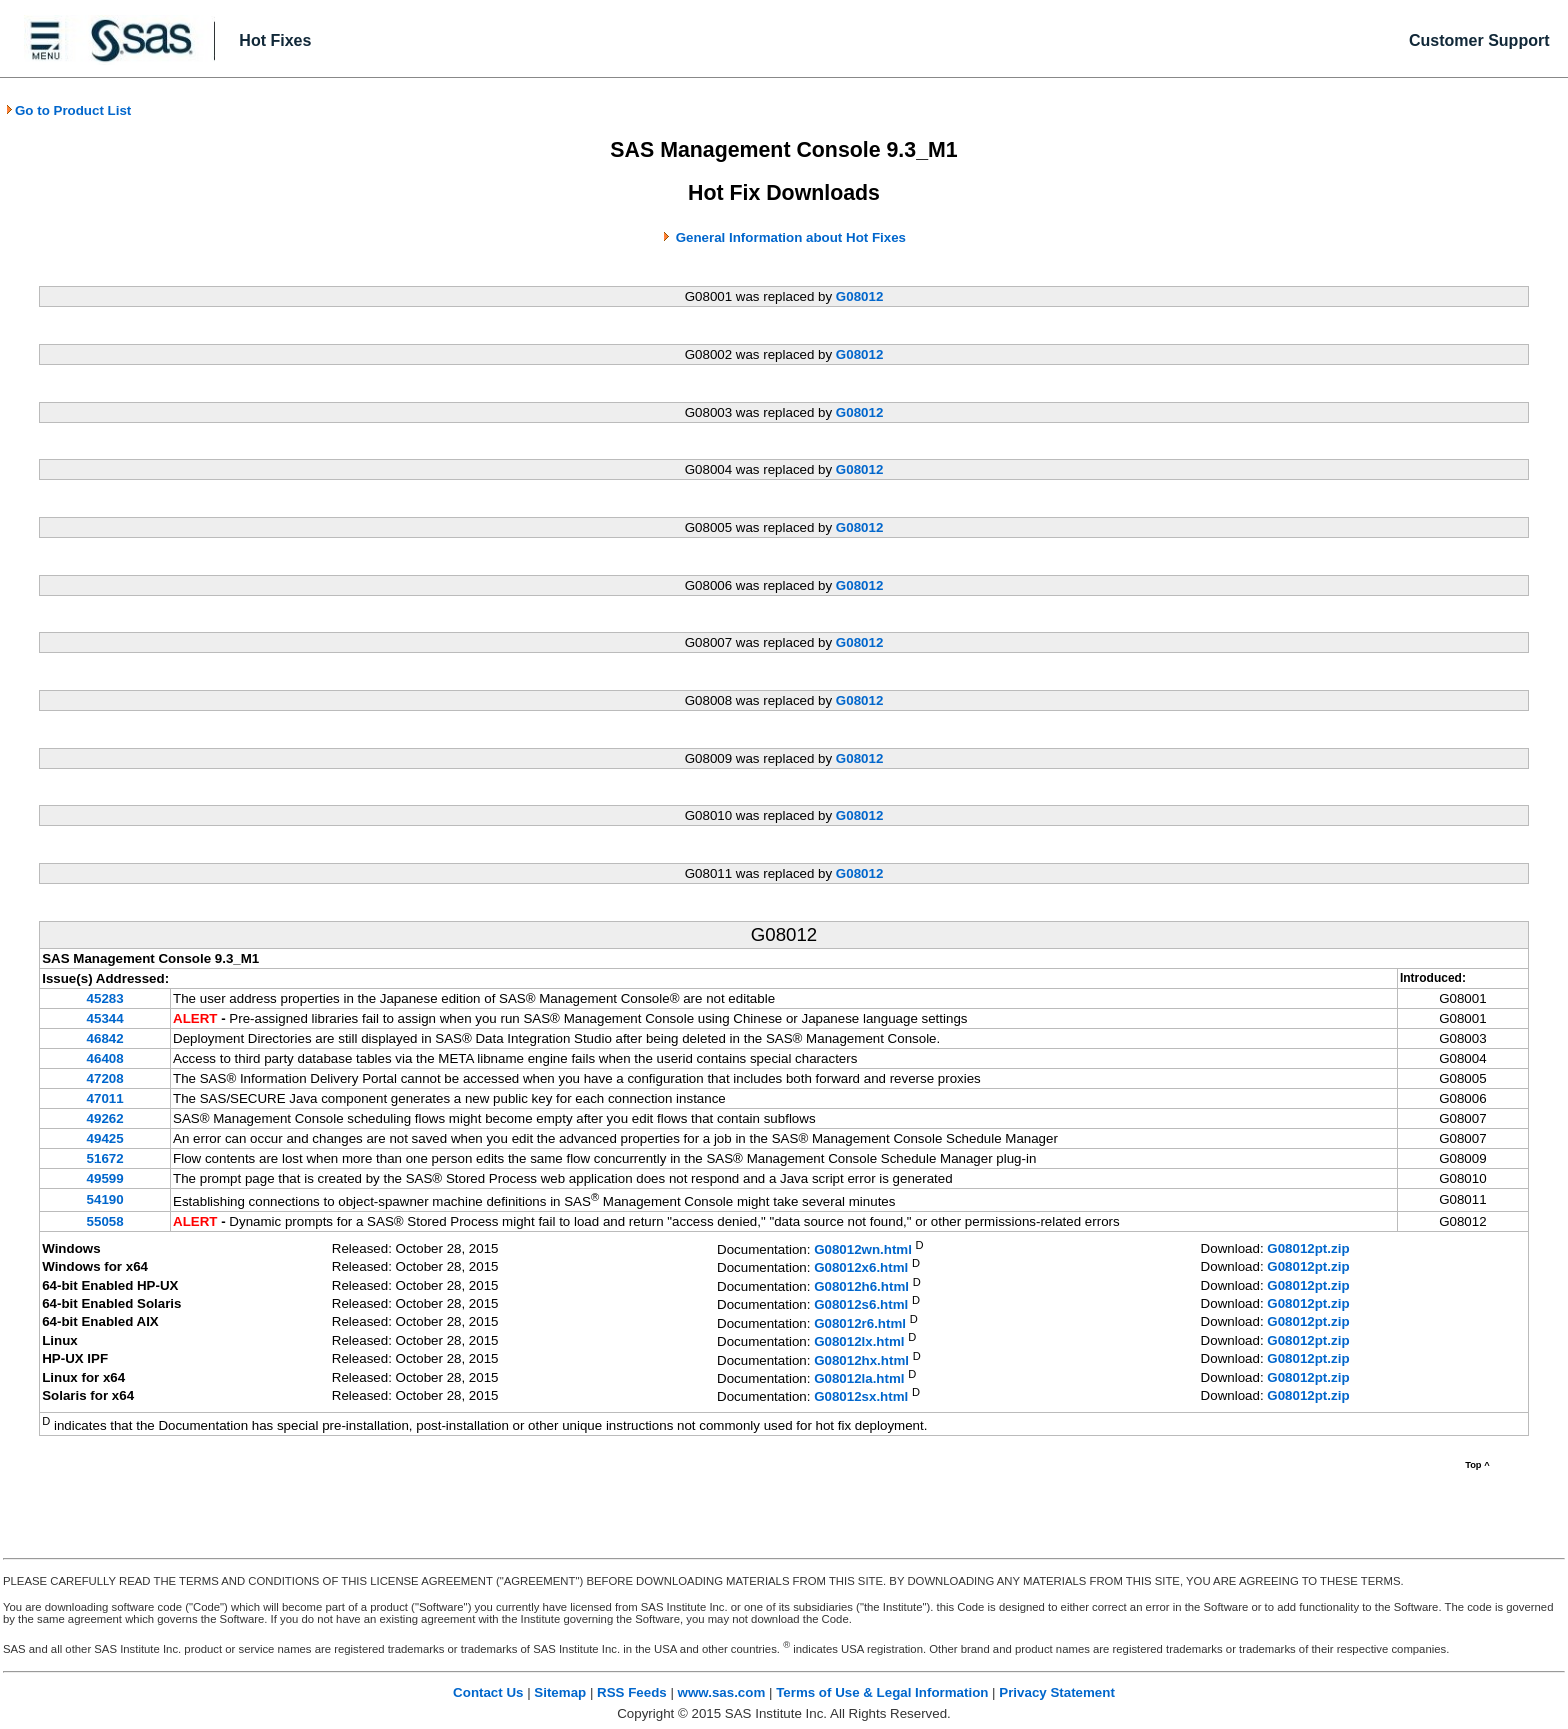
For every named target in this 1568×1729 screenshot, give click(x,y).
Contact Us (488, 1692)
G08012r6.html (860, 1323)
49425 (105, 1138)
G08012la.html (859, 1378)
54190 (105, 1199)
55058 (105, 1221)
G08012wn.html (863, 1249)
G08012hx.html (861, 1360)
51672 (105, 1158)
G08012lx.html (859, 1342)
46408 (105, 1058)
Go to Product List (68, 110)
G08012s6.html (861, 1305)
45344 (105, 1018)
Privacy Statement (1057, 1692)
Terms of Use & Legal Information (882, 1692)
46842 (105, 1038)
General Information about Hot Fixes (791, 237)
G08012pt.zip (1308, 1248)
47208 (105, 1078)
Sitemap (560, 1692)
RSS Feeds (632, 1692)
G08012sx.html (861, 1397)
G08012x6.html (861, 1268)
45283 (105, 998)
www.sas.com (722, 1692)
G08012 (859, 296)
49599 (105, 1178)
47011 (105, 1098)
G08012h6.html (861, 1286)
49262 (105, 1118)
